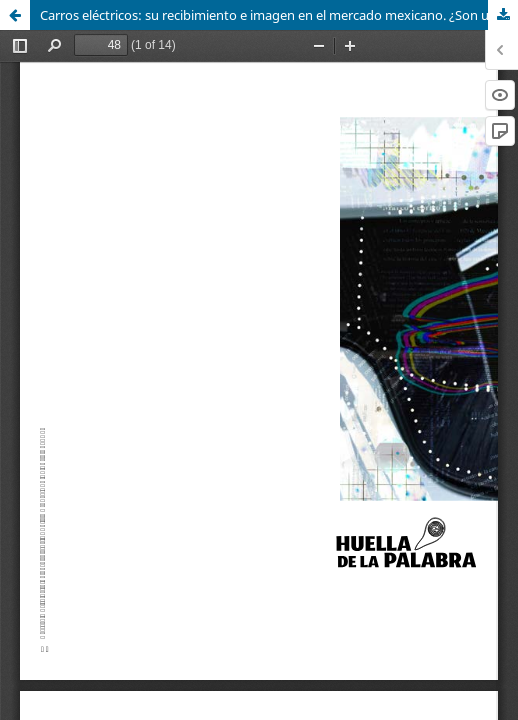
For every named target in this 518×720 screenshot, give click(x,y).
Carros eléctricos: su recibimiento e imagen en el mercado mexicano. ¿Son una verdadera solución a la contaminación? (279, 15)
